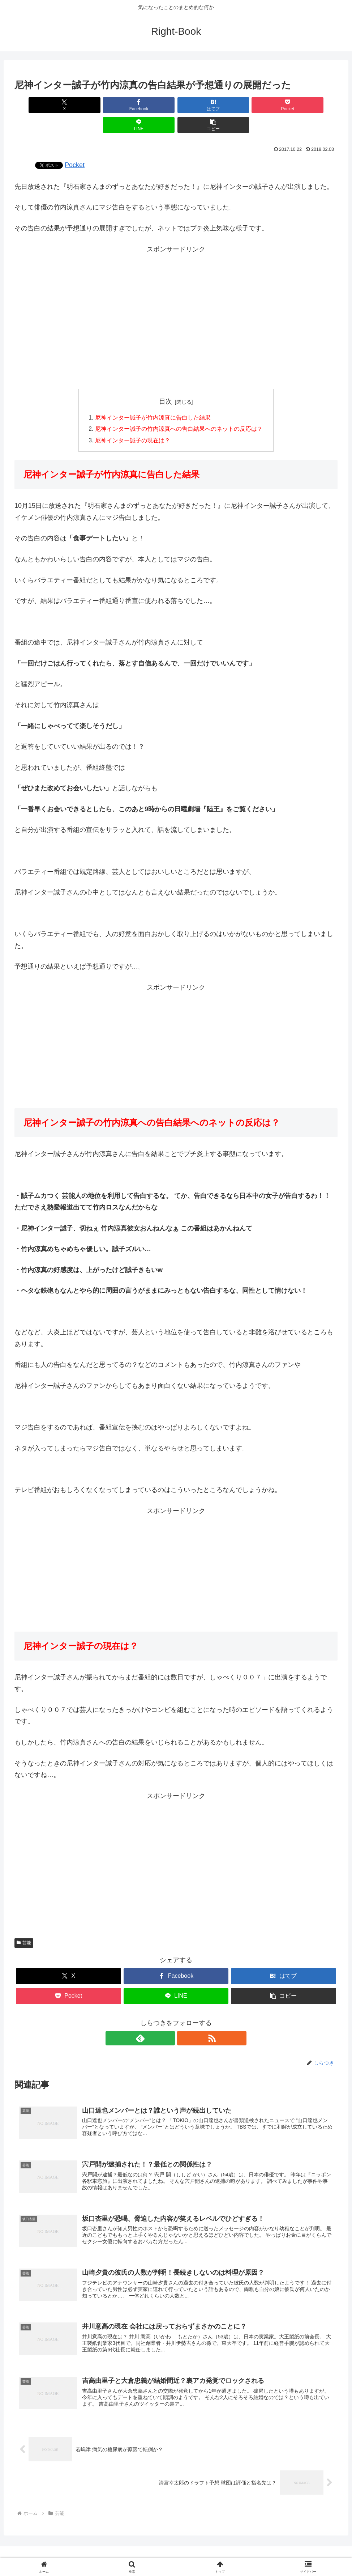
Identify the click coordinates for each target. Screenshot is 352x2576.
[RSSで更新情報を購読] (184, 2019)
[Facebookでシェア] (94, 105)
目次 (165, 381)
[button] (312, 105)
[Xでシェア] (40, 105)
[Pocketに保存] (203, 105)
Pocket (75, 145)
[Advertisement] (176, 297)
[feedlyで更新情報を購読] (167, 2019)
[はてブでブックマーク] (149, 105)
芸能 (24, 1923)
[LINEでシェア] (257, 105)
